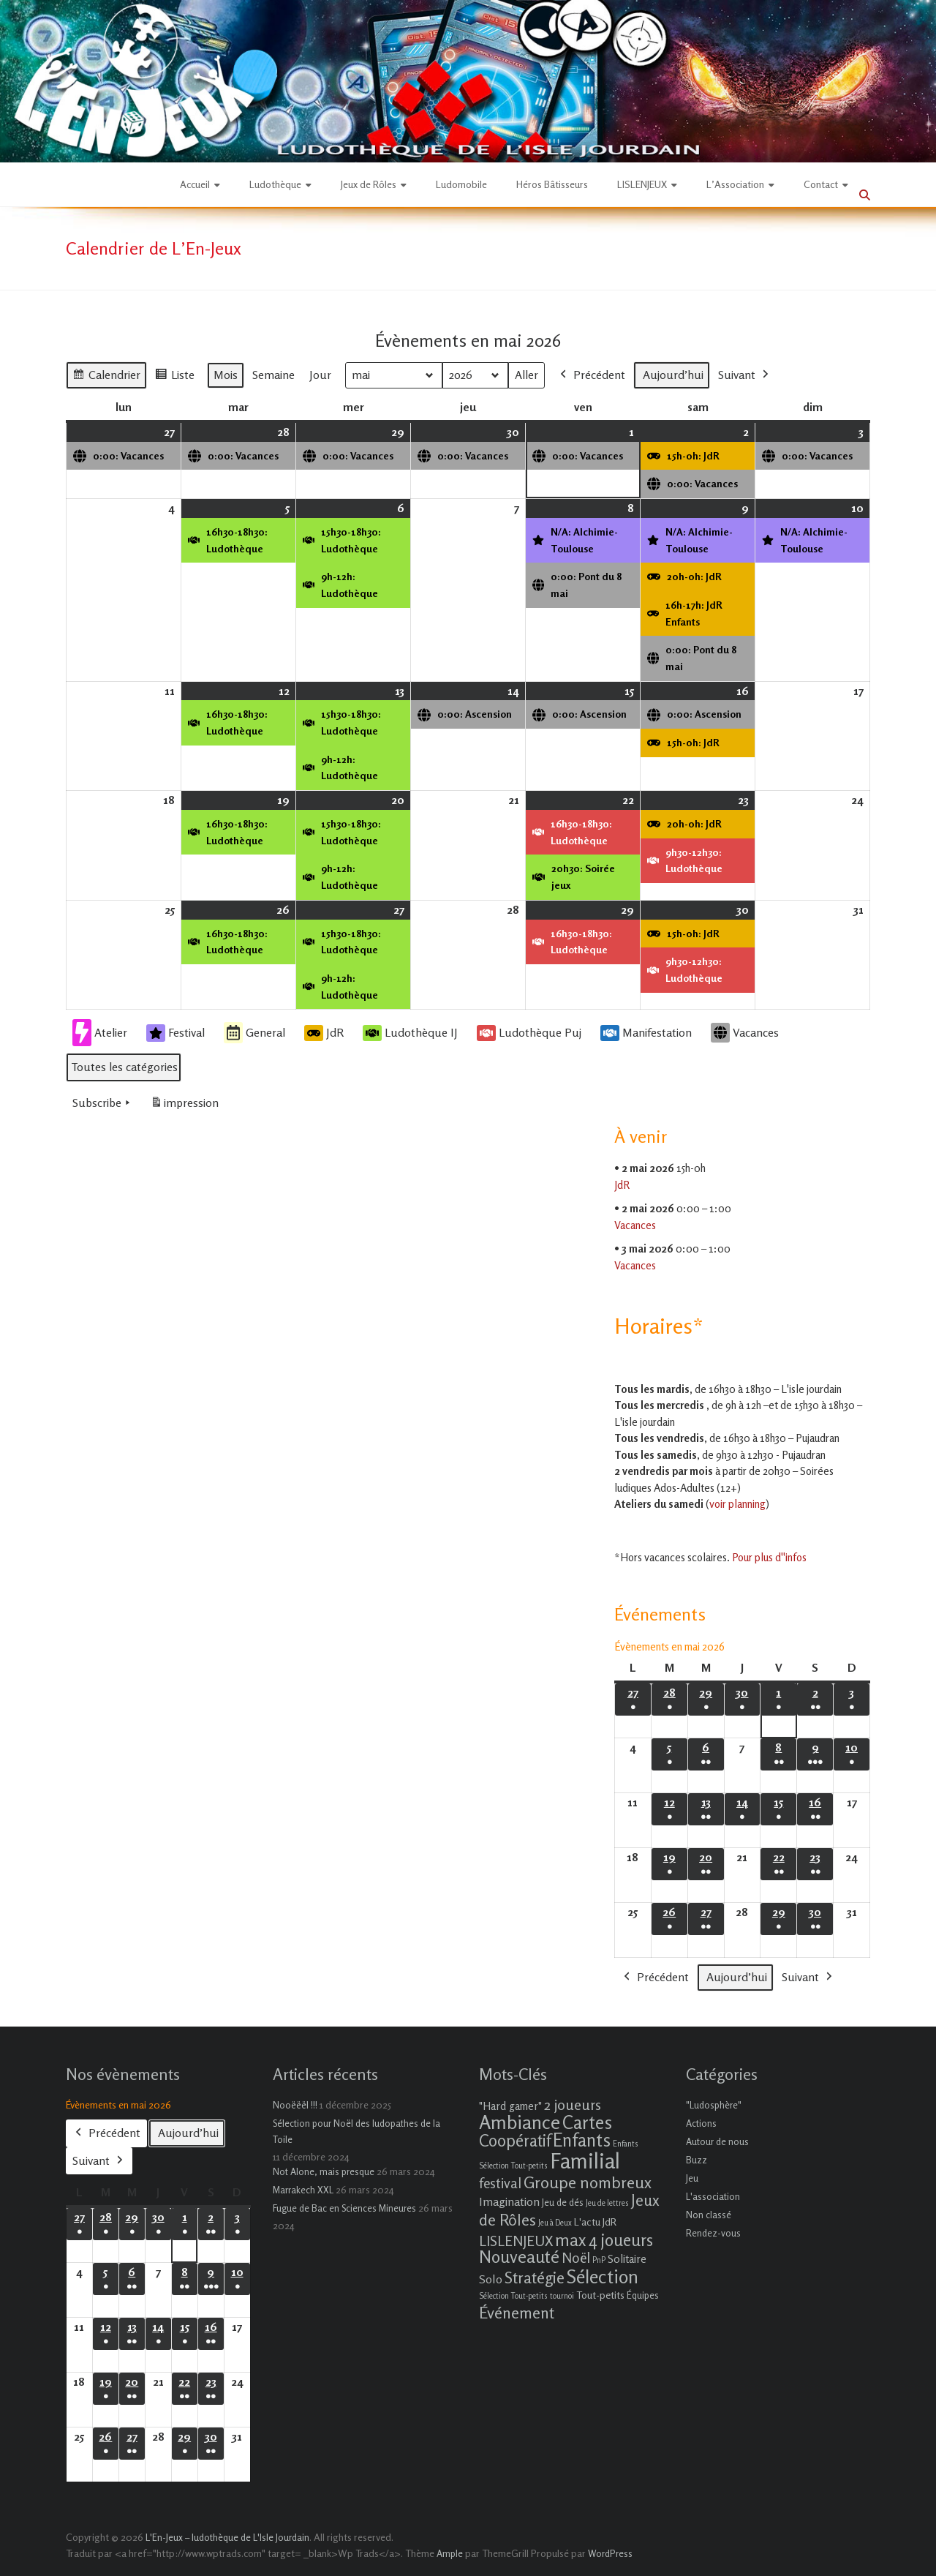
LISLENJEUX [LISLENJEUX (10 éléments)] (516, 2241)
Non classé (708, 2214)
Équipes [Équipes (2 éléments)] (643, 2295)
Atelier (99, 1033)
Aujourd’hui (673, 374)
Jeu (692, 2178)
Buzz (696, 2160)
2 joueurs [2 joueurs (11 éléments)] (572, 2104)
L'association (713, 2196)
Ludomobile (461, 184)
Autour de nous (717, 2141)
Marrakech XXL (303, 2190)
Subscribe (102, 1103)
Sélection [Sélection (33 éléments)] (602, 2276)
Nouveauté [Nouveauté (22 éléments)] (519, 2256)
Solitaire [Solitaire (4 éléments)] (627, 2259)
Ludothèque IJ (410, 1033)
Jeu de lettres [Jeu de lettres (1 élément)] (607, 2203)
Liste (174, 377)
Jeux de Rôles (368, 184)
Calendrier (106, 377)
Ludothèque (275, 184)
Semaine (273, 374)
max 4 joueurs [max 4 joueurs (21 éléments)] (604, 2239)
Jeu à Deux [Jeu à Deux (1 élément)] (555, 2223)
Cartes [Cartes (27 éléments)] (587, 2122)
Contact (821, 184)
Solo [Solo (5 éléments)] (490, 2279)
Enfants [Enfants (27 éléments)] (582, 2140)
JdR (324, 1033)
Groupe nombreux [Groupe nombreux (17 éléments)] (588, 2182)
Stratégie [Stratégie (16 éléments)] (535, 2277)
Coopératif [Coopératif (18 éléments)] (515, 2140)
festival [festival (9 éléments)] (500, 2182)
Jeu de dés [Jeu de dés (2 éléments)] (563, 2202)
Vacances (745, 1033)
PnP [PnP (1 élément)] (598, 2260)
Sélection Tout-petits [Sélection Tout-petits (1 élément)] (513, 2296)
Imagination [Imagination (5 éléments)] (509, 2201)
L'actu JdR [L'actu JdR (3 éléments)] (595, 2221)
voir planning (737, 1504)
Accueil (195, 184)
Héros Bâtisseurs (552, 184)
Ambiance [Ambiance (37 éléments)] (519, 2122)
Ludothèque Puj (529, 1033)
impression (184, 1106)
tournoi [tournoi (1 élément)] (562, 2296)
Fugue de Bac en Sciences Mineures (344, 2208)
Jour (320, 374)
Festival (175, 1033)
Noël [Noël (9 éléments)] (576, 2257)
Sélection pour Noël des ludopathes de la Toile (356, 2131)
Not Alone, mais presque (323, 2171)
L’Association (735, 184)
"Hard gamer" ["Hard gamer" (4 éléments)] (510, 2106)
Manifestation (646, 1033)
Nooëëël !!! (295, 2105)
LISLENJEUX (642, 184)
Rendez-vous (713, 2233)
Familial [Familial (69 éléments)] (585, 2160)
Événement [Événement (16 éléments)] (516, 2312)
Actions (701, 2123)
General (254, 1033)
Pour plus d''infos (769, 1557)
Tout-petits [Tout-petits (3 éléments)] (600, 2294)
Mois (226, 374)
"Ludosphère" (713, 2105)
